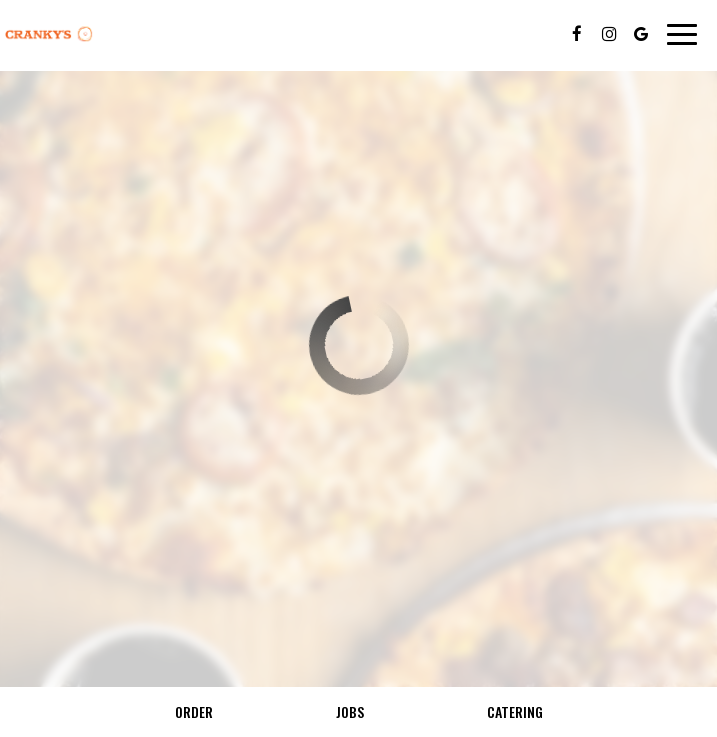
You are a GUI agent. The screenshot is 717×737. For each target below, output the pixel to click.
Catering (515, 711)
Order (194, 711)
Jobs (350, 711)
